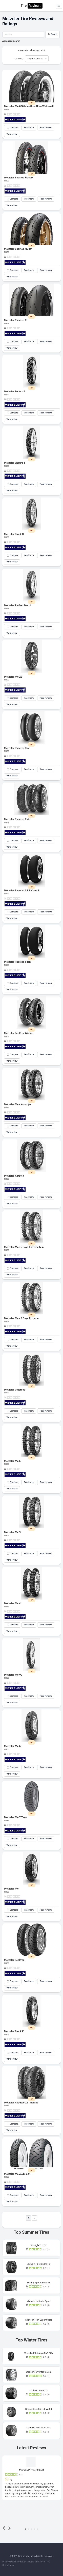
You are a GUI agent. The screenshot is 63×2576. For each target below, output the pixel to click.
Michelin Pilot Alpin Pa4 (39, 2427)
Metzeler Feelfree (14, 1960)
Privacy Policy (9, 2561)
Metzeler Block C (14, 534)
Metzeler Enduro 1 (14, 462)
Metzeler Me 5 (12, 1746)
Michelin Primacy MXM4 (31, 2470)
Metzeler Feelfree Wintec (18, 1033)
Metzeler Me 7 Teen (15, 1817)
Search (52, 34)
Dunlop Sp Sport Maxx (38, 2282)
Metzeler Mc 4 (12, 1603)
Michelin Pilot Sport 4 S (38, 2263)
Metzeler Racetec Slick (17, 961)
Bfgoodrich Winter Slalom (39, 2371)
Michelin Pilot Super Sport (38, 2319)
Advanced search (11, 41)
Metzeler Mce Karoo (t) (17, 1104)
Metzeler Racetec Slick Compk (21, 890)
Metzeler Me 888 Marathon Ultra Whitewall (29, 106)
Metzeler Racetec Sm (16, 748)
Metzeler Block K (14, 2031)
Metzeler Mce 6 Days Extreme (21, 1318)
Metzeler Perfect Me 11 (17, 605)
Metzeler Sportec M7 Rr (18, 248)
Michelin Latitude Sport (38, 2301)
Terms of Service (26, 2561)
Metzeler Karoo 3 (14, 1175)
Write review (12, 134)
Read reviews (46, 127)
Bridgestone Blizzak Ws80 (38, 2409)
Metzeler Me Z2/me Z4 (17, 2173)
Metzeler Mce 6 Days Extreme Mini (24, 1247)
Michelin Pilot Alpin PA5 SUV (38, 2353)
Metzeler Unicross (14, 1389)
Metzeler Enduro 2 (14, 391)
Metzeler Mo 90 (13, 1674)
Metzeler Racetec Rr (16, 320)
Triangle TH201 (38, 2245)
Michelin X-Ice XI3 (38, 2390)
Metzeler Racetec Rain (17, 819)
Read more (29, 127)
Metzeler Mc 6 (12, 1461)
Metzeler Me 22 (13, 676)
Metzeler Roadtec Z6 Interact (21, 2102)
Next (9, 2528)
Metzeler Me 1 (12, 1888)
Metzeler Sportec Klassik (18, 177)
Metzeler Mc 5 (12, 1532)
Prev (4, 2528)
